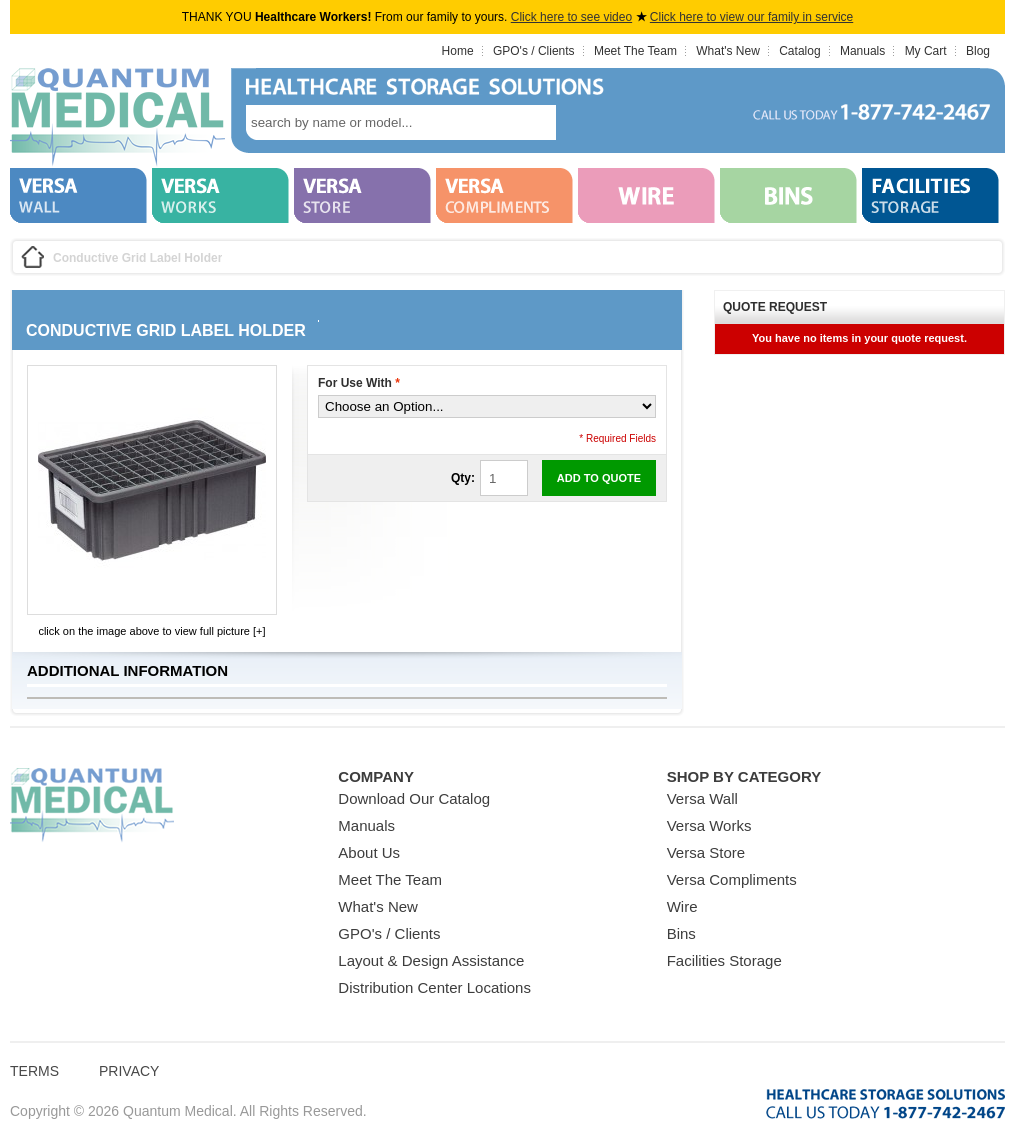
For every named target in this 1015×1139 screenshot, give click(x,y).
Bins (681, 933)
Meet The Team (635, 51)
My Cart (926, 51)
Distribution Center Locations (434, 987)
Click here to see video (571, 17)
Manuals (862, 51)
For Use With (359, 383)
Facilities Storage (724, 960)
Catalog (799, 51)
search (586, 122)
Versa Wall (702, 798)
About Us (369, 852)
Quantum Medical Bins (117, 118)
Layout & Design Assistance (431, 960)
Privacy (129, 1071)
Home (458, 51)
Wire (682, 906)
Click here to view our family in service (751, 17)
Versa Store (706, 852)
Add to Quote (599, 478)
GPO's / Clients (534, 51)
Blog (978, 51)
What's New (728, 51)
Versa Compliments (732, 879)
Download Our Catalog (414, 798)
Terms (34, 1071)
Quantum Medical (92, 805)
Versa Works (709, 825)
